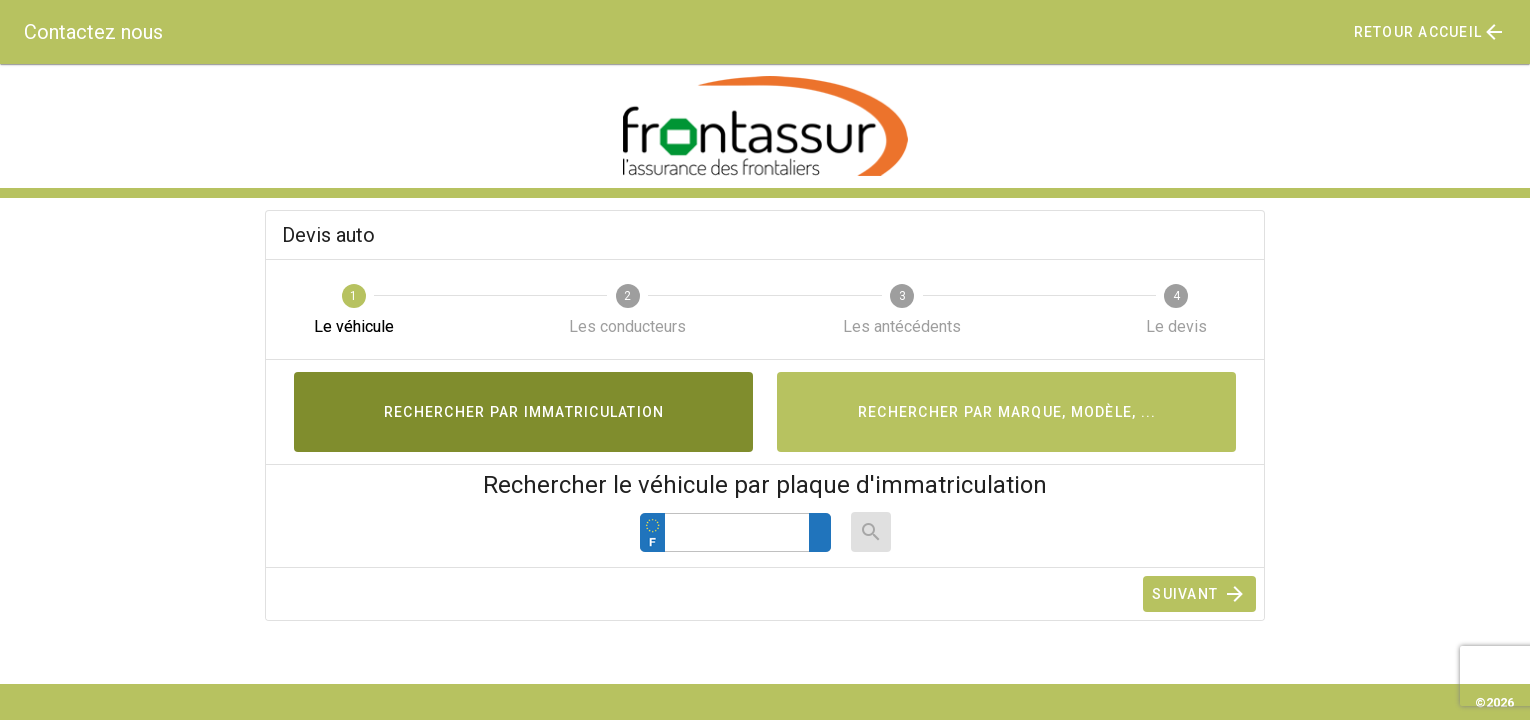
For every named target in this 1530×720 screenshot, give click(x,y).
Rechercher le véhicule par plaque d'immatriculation (765, 485)
